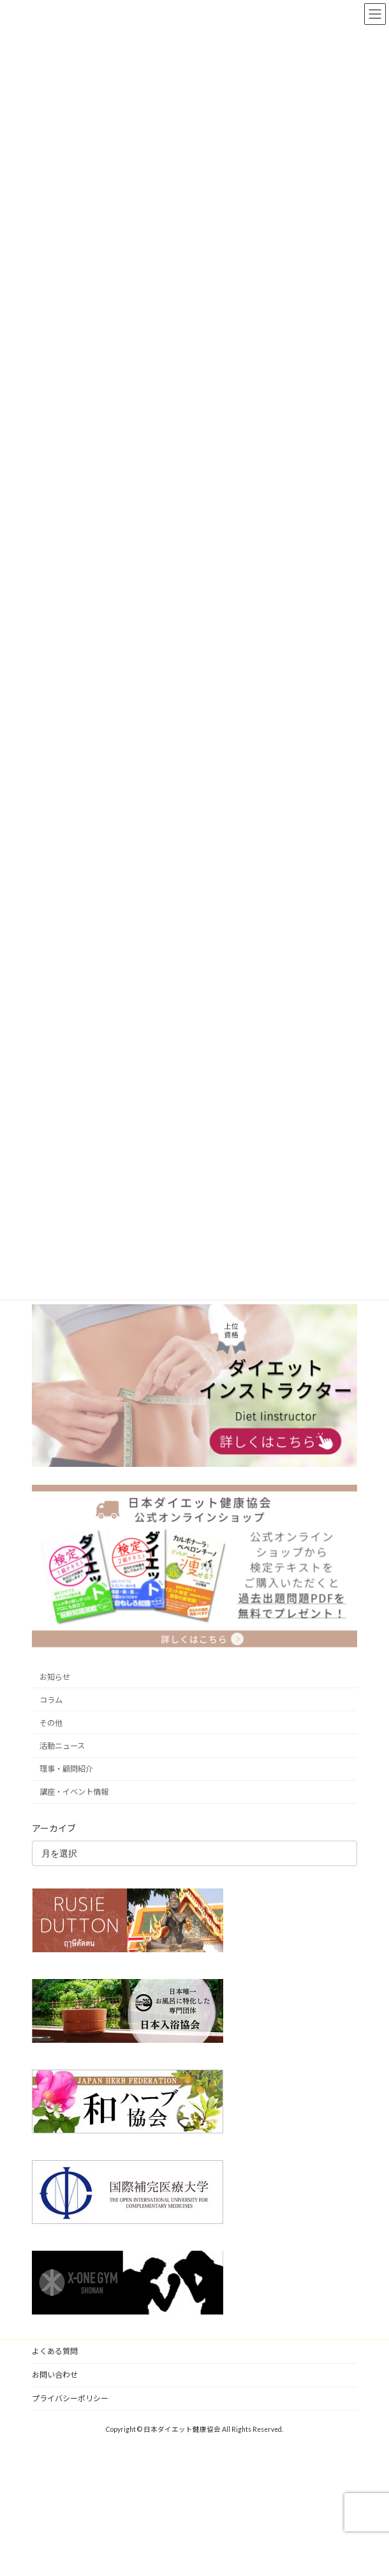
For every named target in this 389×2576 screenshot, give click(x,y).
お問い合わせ (55, 2375)
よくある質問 (55, 2351)
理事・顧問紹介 (66, 1769)
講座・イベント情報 (74, 1792)
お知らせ (55, 1677)
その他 (51, 1723)
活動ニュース (62, 1746)
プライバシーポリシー (70, 2398)
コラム (51, 1700)
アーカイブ (54, 1828)
